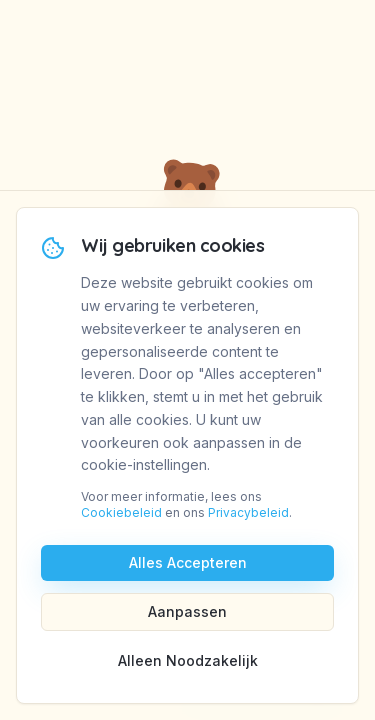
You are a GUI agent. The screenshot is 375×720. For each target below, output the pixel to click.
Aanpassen (187, 611)
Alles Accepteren (188, 562)
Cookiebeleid (121, 512)
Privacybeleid (248, 512)
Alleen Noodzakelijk (188, 660)
